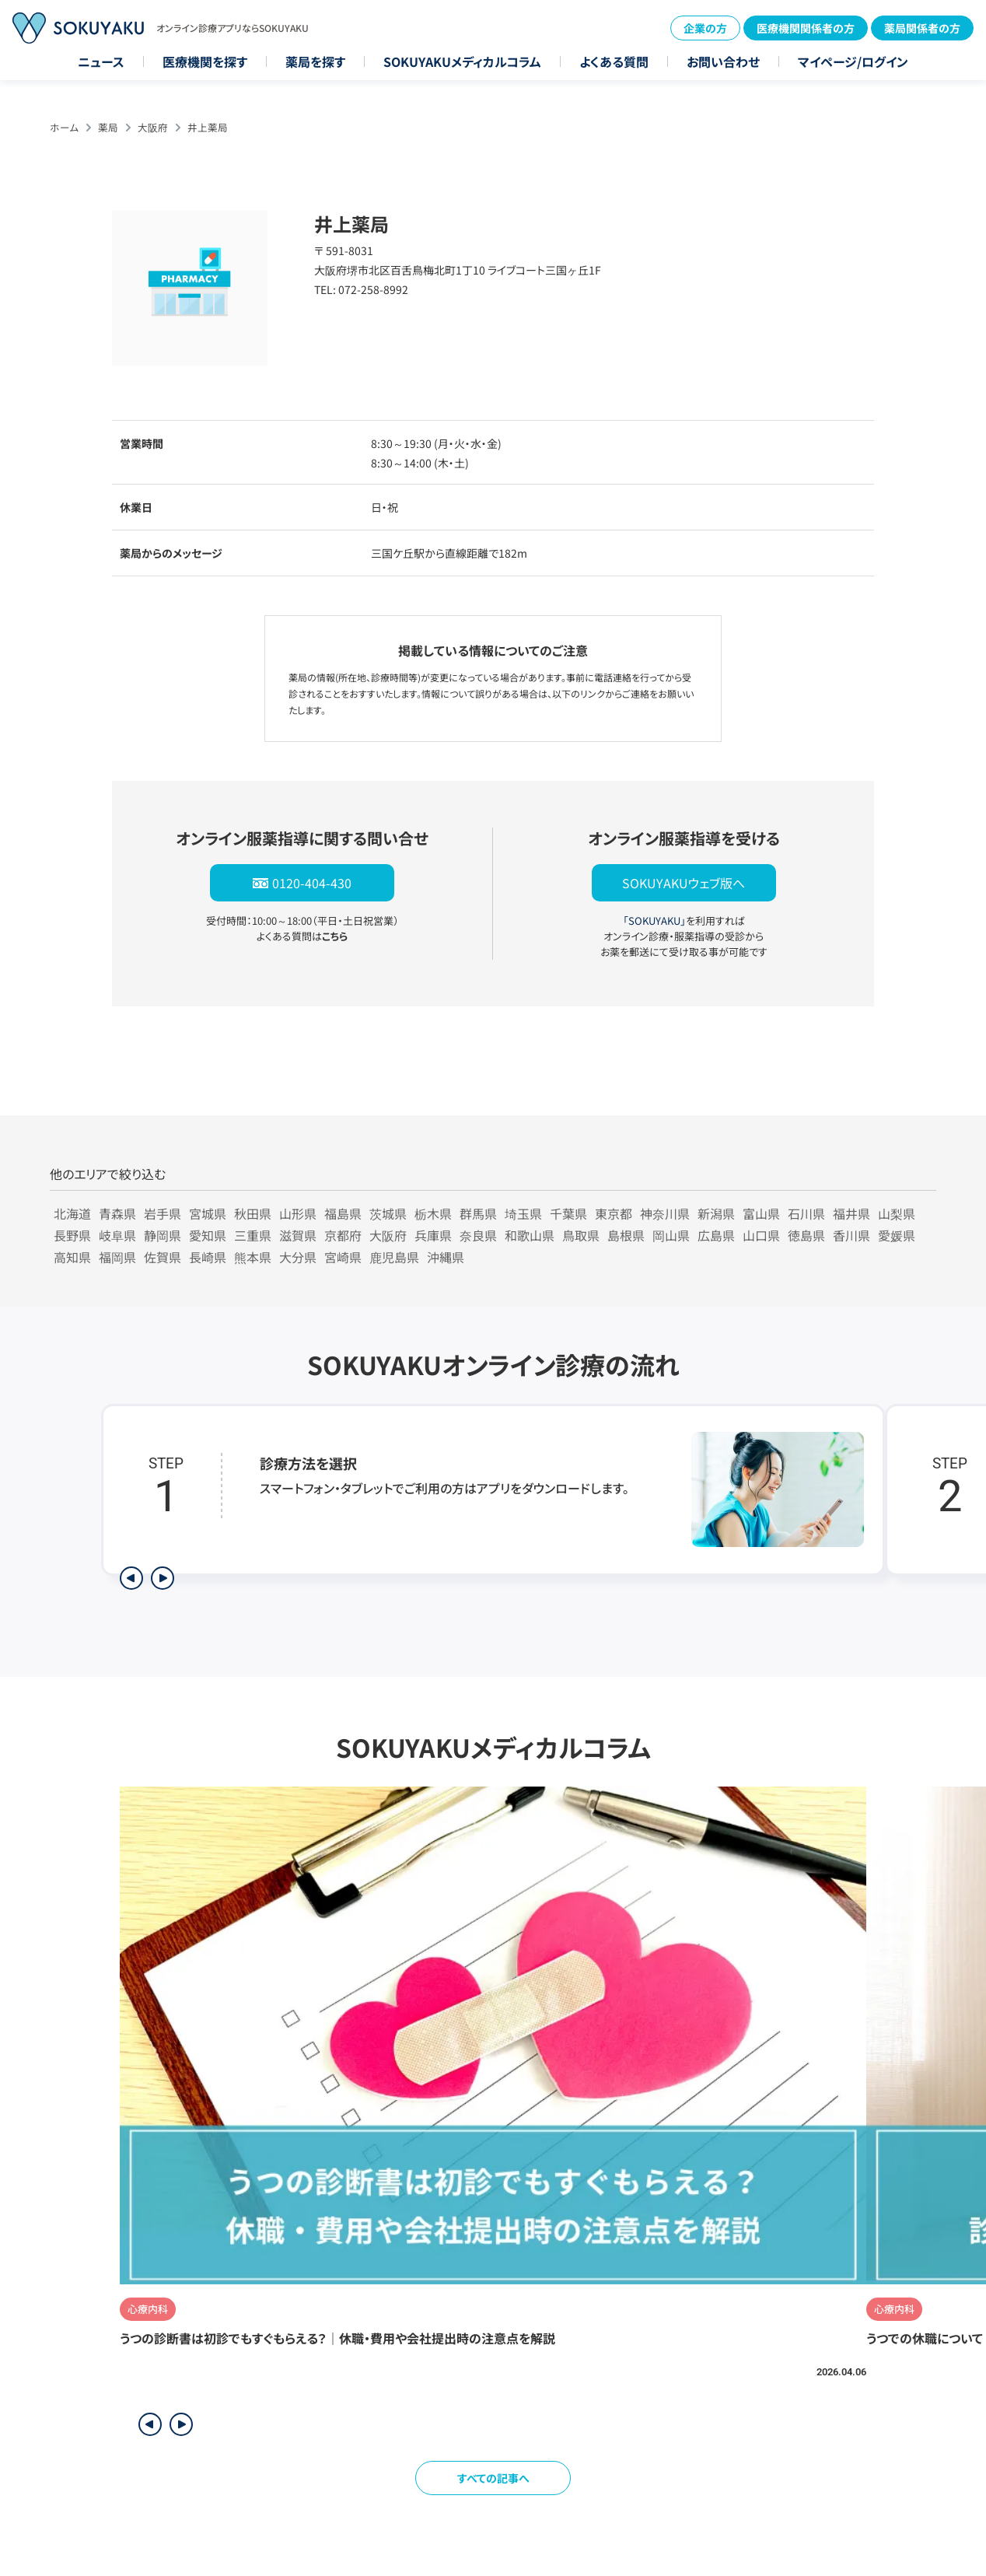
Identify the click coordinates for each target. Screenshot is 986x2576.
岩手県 (162, 1213)
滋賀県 (297, 1235)
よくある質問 (614, 61)
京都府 (343, 1235)
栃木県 (433, 1213)
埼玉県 (523, 1213)
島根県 (626, 1235)
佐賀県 (162, 1257)
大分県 (297, 1257)
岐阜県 (117, 1235)
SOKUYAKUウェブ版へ (683, 882)
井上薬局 (207, 127)
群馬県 (478, 1213)
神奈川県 (665, 1213)
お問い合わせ (723, 61)
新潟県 (716, 1213)
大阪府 (153, 127)
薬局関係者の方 (922, 28)
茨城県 (388, 1213)
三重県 (252, 1235)
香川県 (851, 1235)
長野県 (72, 1235)
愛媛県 (896, 1235)
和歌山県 (529, 1235)
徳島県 (806, 1235)
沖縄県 (445, 1257)
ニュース (101, 61)
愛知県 (207, 1235)
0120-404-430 (311, 882)
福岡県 (117, 1257)
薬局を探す (315, 61)
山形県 (297, 1213)
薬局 (108, 127)
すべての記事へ (493, 2478)
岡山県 (671, 1235)
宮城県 (207, 1213)
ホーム (64, 127)
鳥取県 (581, 1235)
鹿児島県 (394, 1257)
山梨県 (896, 1213)
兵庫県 (433, 1235)
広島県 (716, 1235)
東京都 (613, 1213)
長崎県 (207, 1257)
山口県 (761, 1235)
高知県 (72, 1257)
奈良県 (478, 1235)
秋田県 (252, 1213)
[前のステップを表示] (131, 1578)
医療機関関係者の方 (806, 28)
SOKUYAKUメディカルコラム (462, 61)
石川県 (806, 1213)
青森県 (117, 1213)
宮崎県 (343, 1257)
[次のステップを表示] (162, 1578)
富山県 (761, 1213)
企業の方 (705, 28)
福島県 (343, 1213)
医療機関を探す (205, 61)
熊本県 (252, 1257)
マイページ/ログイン (853, 61)
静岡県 (162, 1235)
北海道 (72, 1213)
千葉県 (568, 1213)
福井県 (851, 1213)
